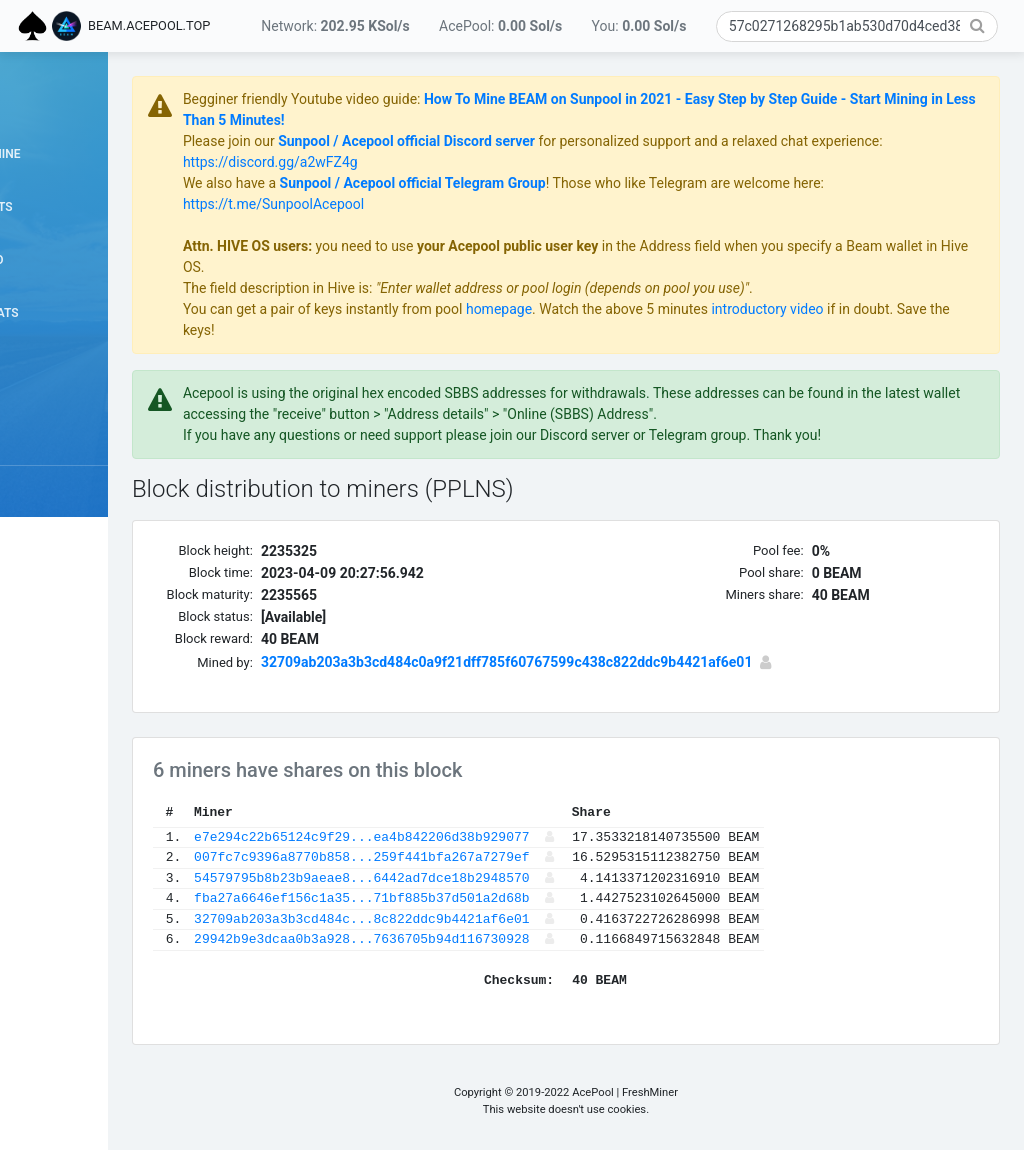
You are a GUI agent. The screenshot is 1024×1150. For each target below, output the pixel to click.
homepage (631, 309)
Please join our (362, 141)
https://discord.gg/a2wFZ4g (477, 162)
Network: (335, 26)
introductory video (900, 309)
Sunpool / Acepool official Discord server (538, 141)
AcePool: (500, 26)
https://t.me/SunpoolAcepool (405, 204)
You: (639, 26)
